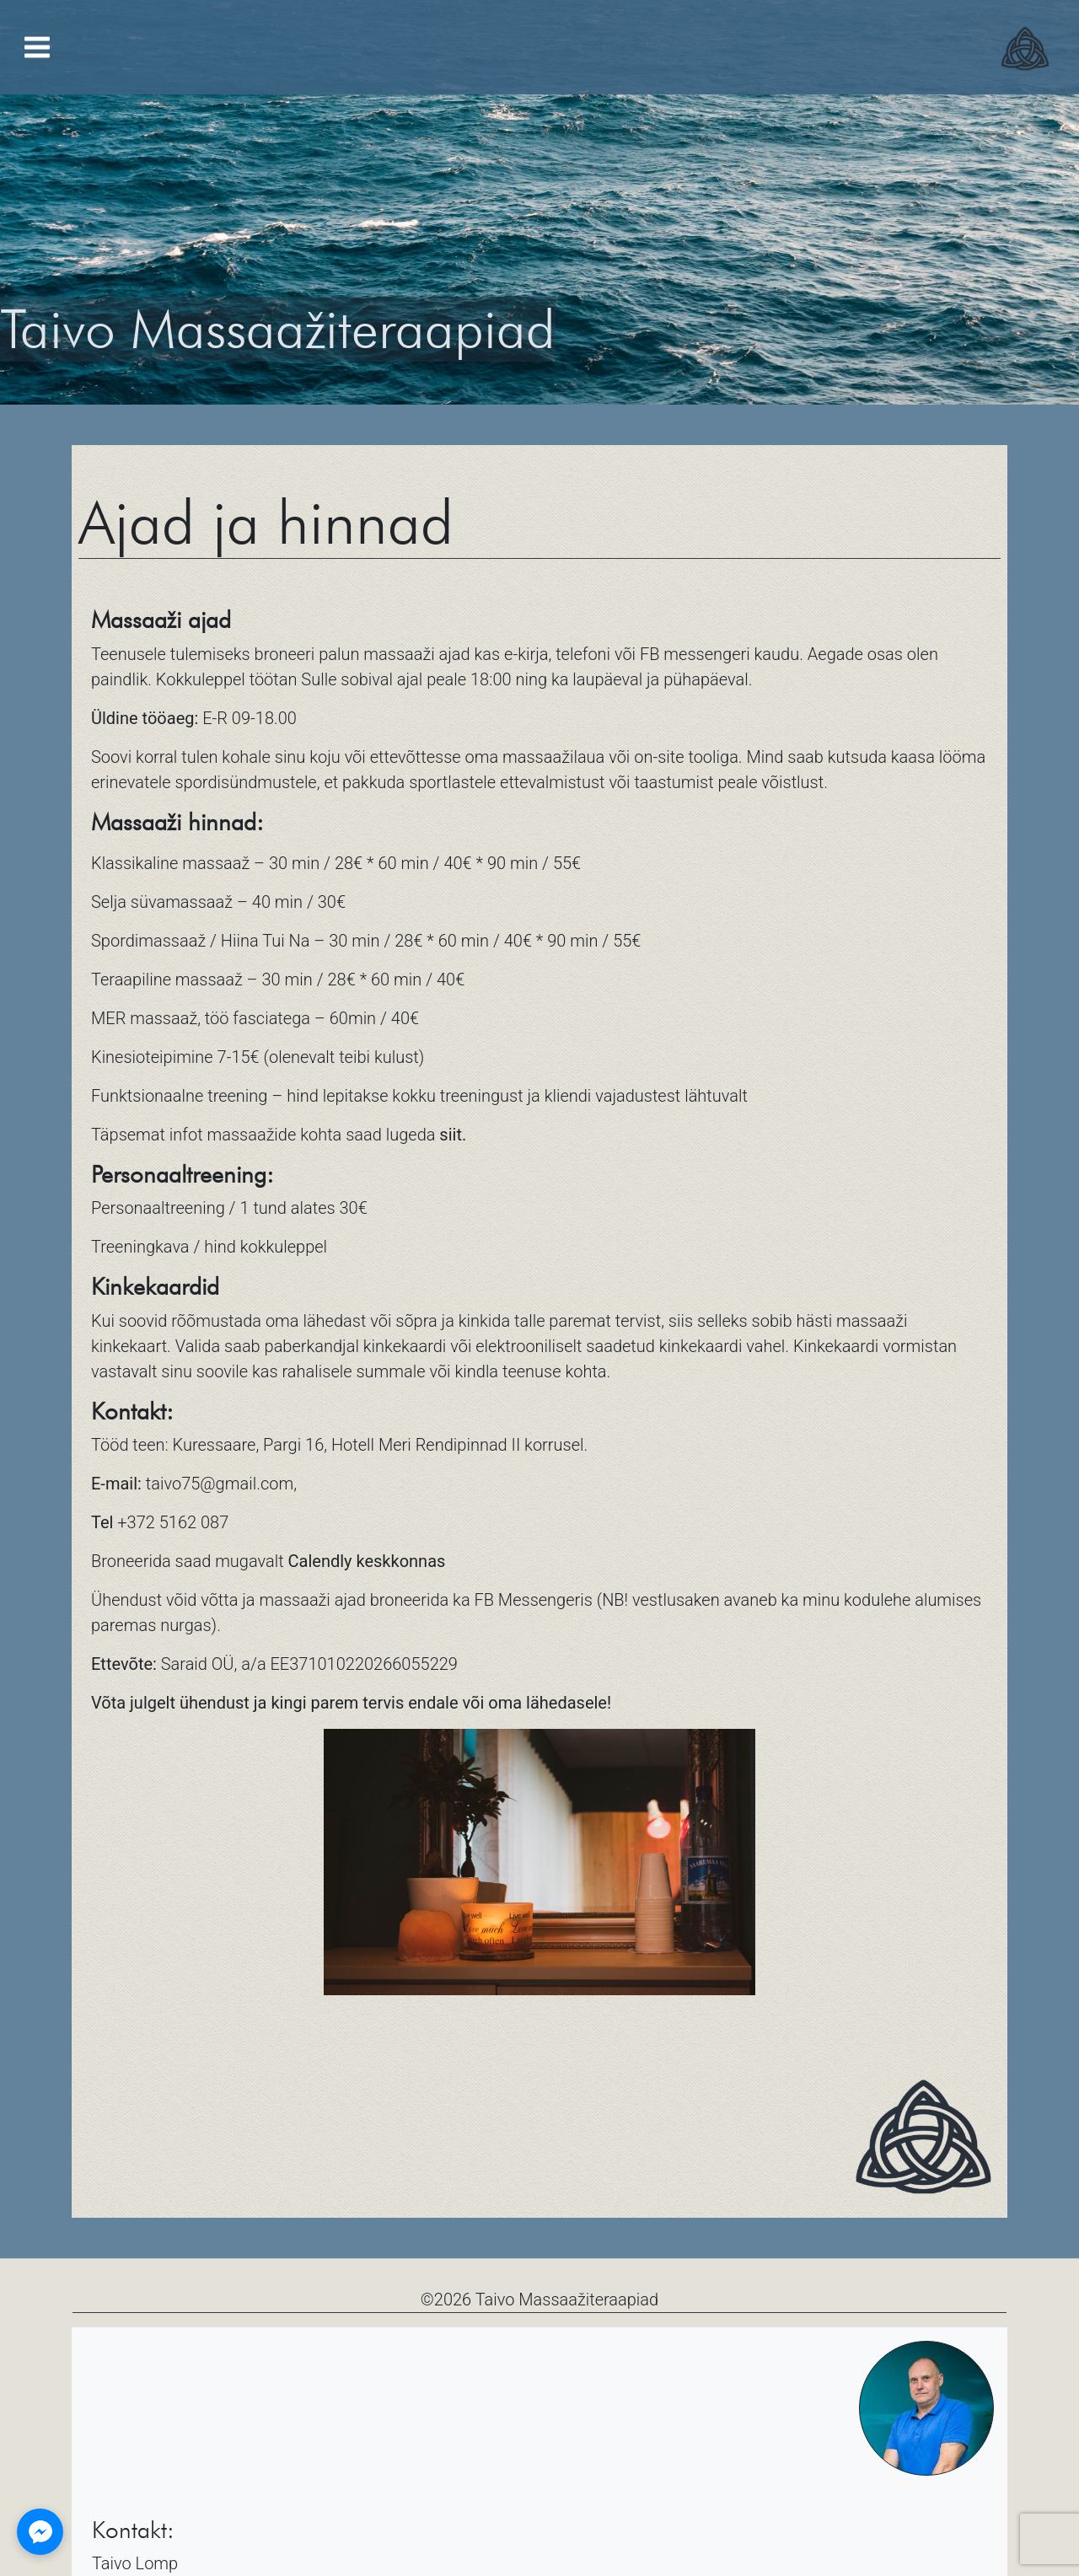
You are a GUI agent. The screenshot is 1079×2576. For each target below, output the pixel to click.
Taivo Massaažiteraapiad (566, 2299)
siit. (452, 1134)
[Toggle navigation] (37, 47)
